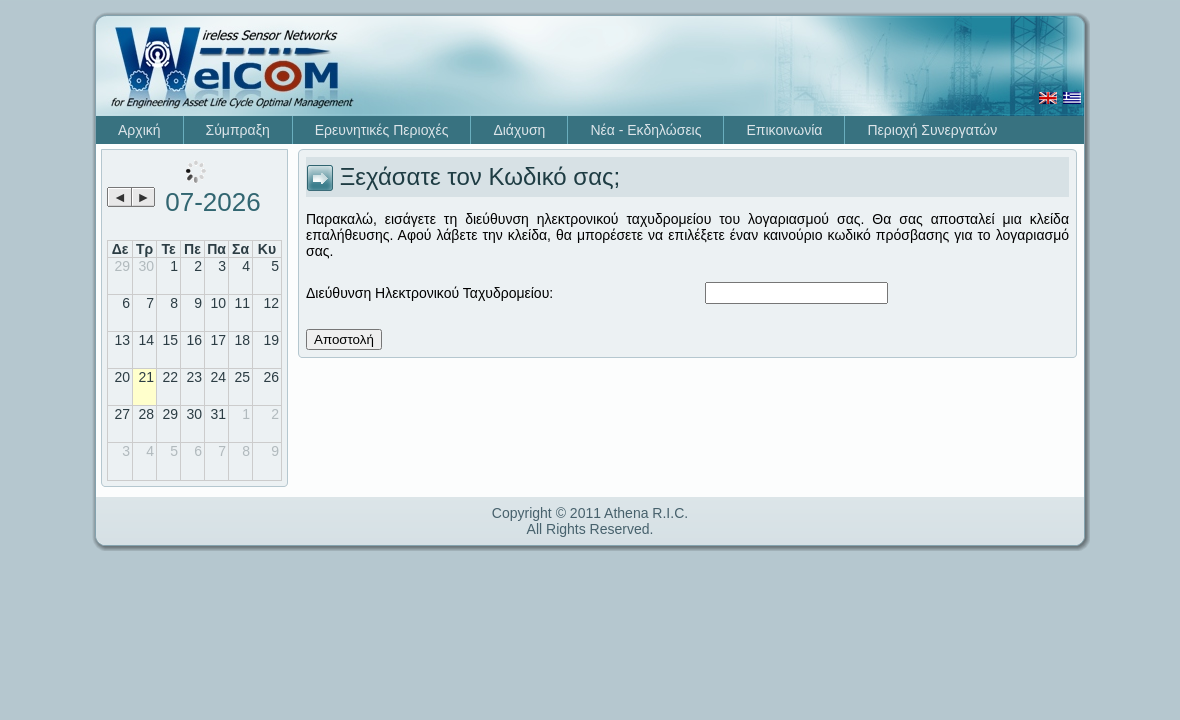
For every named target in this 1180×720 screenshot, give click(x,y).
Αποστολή (344, 339)
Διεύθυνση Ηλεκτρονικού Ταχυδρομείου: (429, 293)
